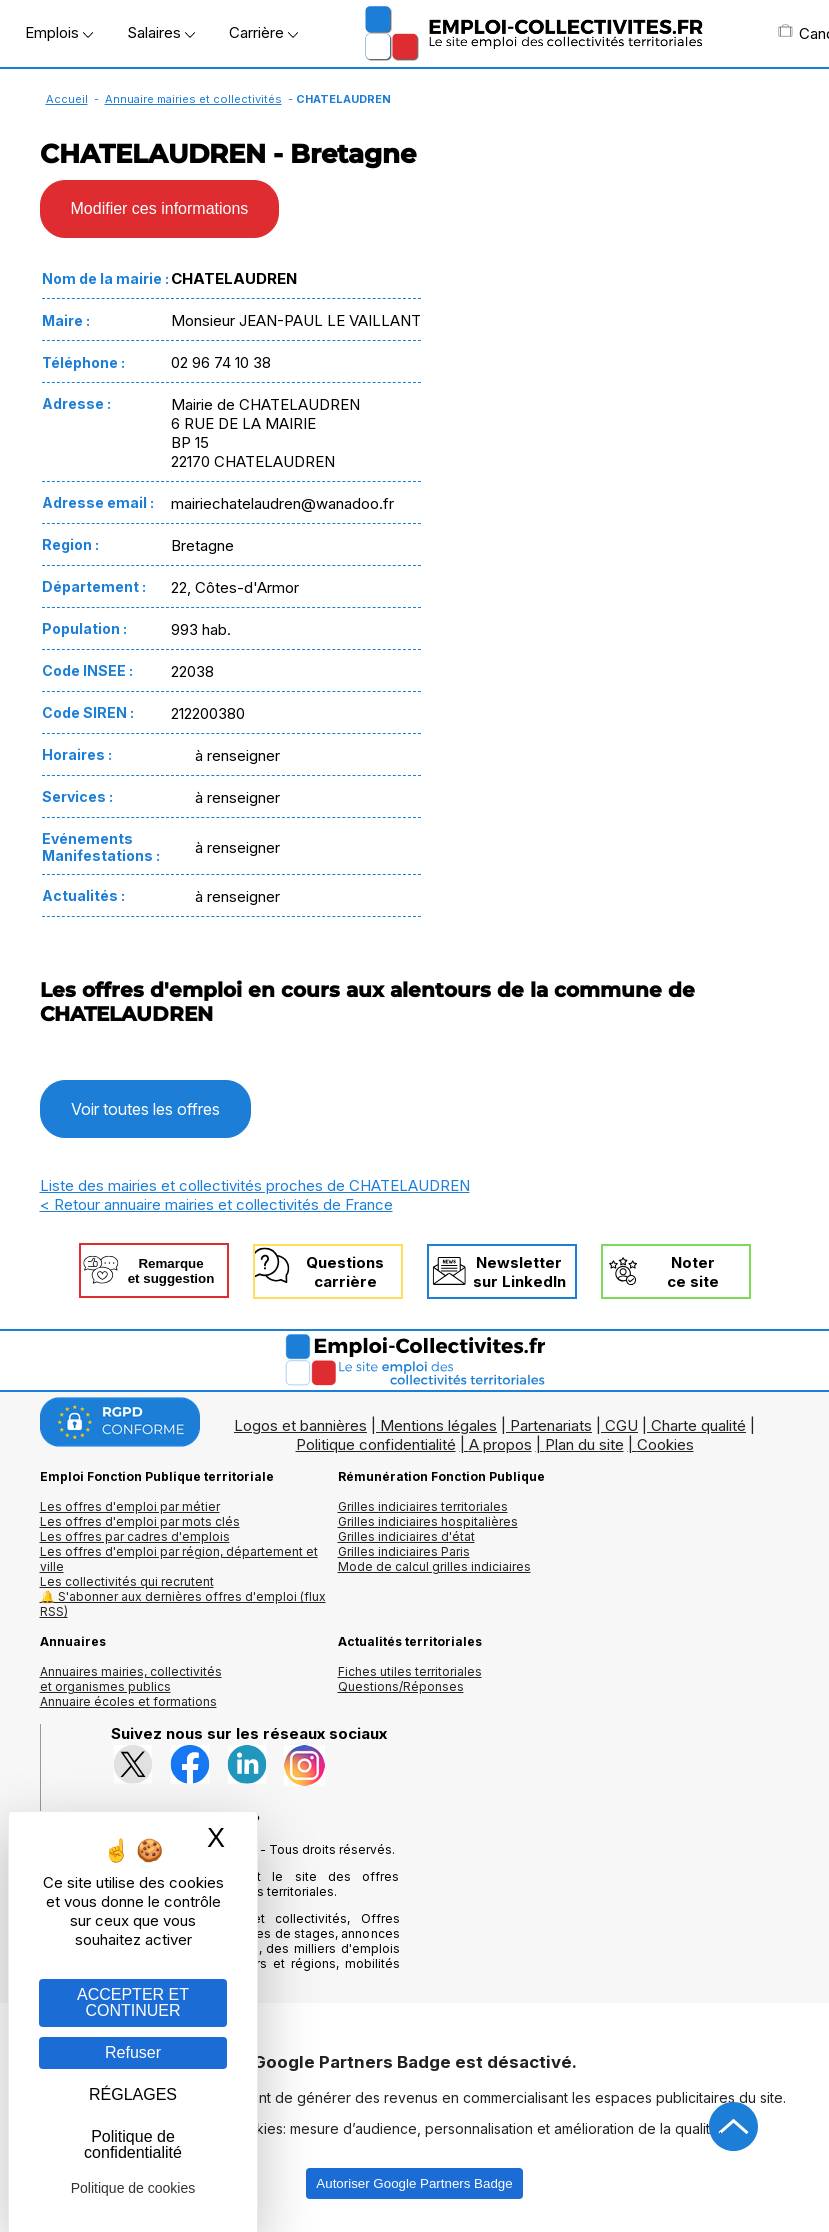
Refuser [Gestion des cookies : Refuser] (133, 2052)
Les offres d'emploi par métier (130, 1506)
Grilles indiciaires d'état (406, 1536)
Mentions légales (438, 1425)
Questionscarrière (345, 1272)
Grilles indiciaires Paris (404, 1551)
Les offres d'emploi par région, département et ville (179, 1559)
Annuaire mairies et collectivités (193, 99)
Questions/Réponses (401, 1686)
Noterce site (693, 1272)
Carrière (263, 32)
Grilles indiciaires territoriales (423, 1506)
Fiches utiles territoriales (410, 1671)
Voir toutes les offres (145, 1109)
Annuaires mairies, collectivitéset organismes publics (131, 1679)
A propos (500, 1444)
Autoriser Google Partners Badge (414, 2183)
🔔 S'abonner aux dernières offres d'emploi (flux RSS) (183, 1604)
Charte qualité (698, 1425)
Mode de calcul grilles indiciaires (434, 1566)
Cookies (665, 1444)
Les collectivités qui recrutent (127, 1581)
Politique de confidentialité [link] (133, 2144)
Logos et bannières (300, 1425)
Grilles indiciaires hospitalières (428, 1521)
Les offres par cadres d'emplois (135, 1536)
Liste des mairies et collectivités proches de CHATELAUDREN (255, 1185)
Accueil (67, 99)
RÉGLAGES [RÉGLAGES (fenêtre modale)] (133, 2094)
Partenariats (551, 1425)
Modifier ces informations (160, 208)
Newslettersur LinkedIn (519, 1272)
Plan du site (584, 1444)
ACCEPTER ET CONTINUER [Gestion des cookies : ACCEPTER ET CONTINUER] (133, 2002)
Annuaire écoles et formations (128, 1701)
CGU (621, 1425)
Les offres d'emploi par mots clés (140, 1521)
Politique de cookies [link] (133, 2188)
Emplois (59, 32)
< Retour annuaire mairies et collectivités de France (216, 1204)
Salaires (161, 32)
